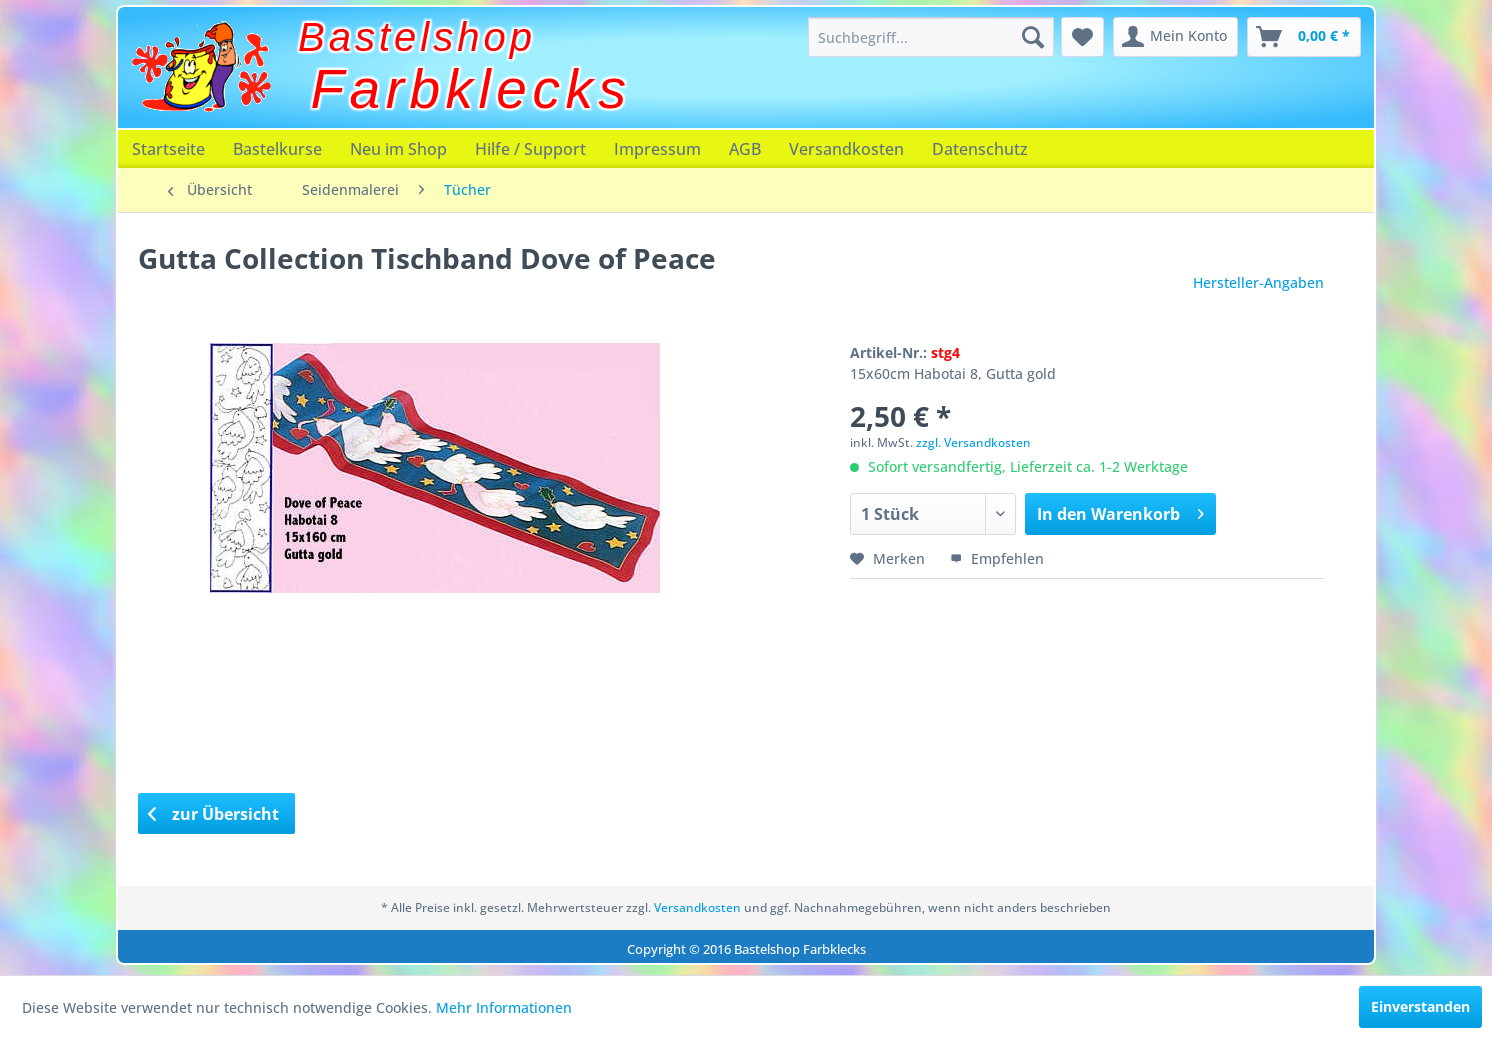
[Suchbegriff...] (931, 37)
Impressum (657, 149)
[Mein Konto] (1175, 37)
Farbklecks (471, 89)
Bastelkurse (277, 149)
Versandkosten (846, 149)
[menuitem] (931, 37)
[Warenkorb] (1304, 37)
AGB (745, 149)
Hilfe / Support (530, 149)
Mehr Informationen (504, 1007)
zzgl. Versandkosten (973, 442)
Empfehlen (997, 558)
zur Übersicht (214, 814)
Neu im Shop (398, 149)
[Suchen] (1033, 37)
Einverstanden (1420, 1006)
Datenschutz (980, 149)
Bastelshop (417, 37)
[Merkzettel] (1082, 37)
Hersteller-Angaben (1258, 282)
